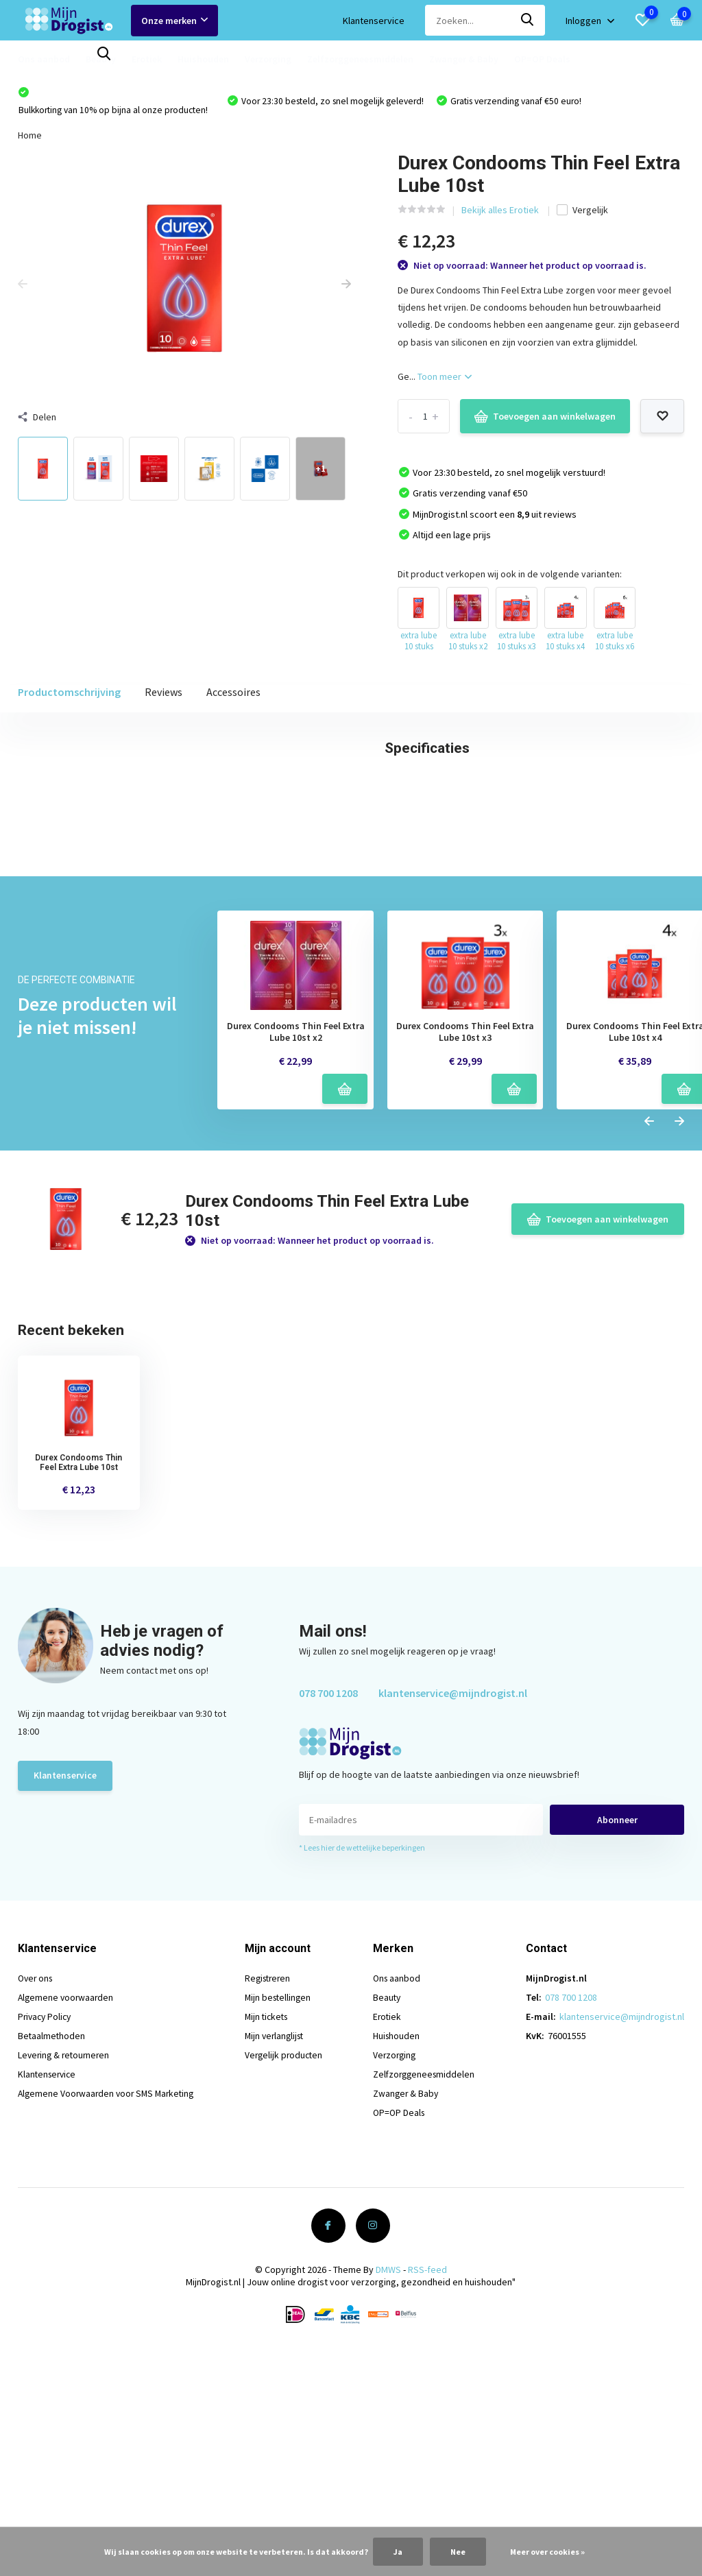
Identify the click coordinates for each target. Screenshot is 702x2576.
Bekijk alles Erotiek (501, 212)
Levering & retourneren (66, 2286)
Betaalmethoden (52, 2267)
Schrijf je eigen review (613, 992)
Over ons (37, 2210)
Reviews (163, 695)
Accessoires (233, 695)
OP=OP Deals (542, 59)
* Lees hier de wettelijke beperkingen (362, 2079)
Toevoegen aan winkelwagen (545, 419)
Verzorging (268, 59)
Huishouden (203, 59)
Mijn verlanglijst (278, 2267)
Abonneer (617, 2051)
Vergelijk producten (287, 2286)
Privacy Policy (46, 2248)
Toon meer (444, 379)
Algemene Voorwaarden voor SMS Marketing (109, 2325)
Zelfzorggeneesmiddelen (360, 59)
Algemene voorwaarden (67, 2229)
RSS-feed (427, 2501)
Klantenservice (373, 20)
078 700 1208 (328, 1925)
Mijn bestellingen (281, 2229)
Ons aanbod (44, 59)
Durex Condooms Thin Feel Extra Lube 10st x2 (296, 1264)
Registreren (271, 2210)
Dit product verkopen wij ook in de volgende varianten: (510, 576)
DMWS (388, 2501)
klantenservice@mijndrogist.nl (452, 1925)
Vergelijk (582, 212)
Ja (398, 2552)
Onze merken (174, 20)
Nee (457, 2552)
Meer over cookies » (547, 2552)
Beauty (101, 59)
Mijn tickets (270, 2248)
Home (30, 138)
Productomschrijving (69, 695)
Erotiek (147, 59)
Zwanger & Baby (463, 59)
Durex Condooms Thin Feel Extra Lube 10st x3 (465, 1264)
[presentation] (22, 287)
